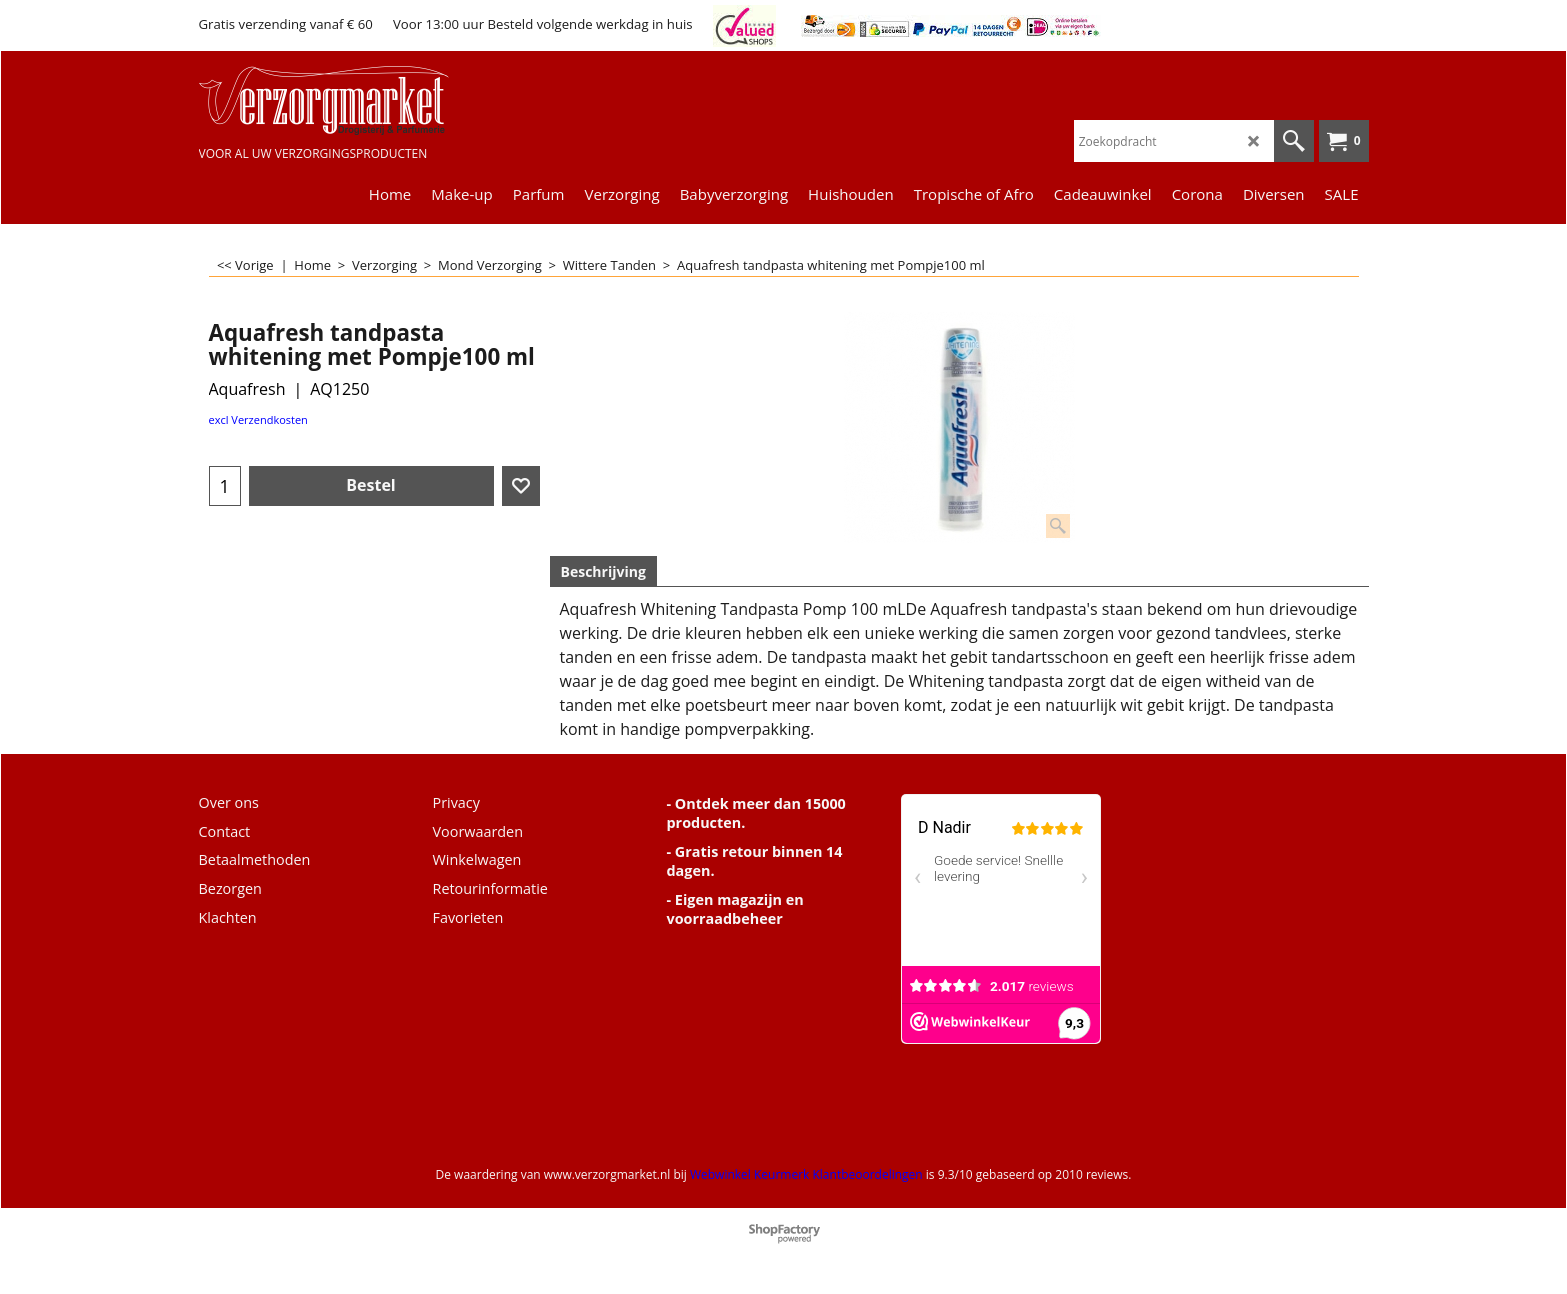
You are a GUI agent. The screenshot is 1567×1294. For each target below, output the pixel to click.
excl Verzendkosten (258, 419)
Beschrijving (603, 571)
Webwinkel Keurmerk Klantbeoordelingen (806, 1174)
